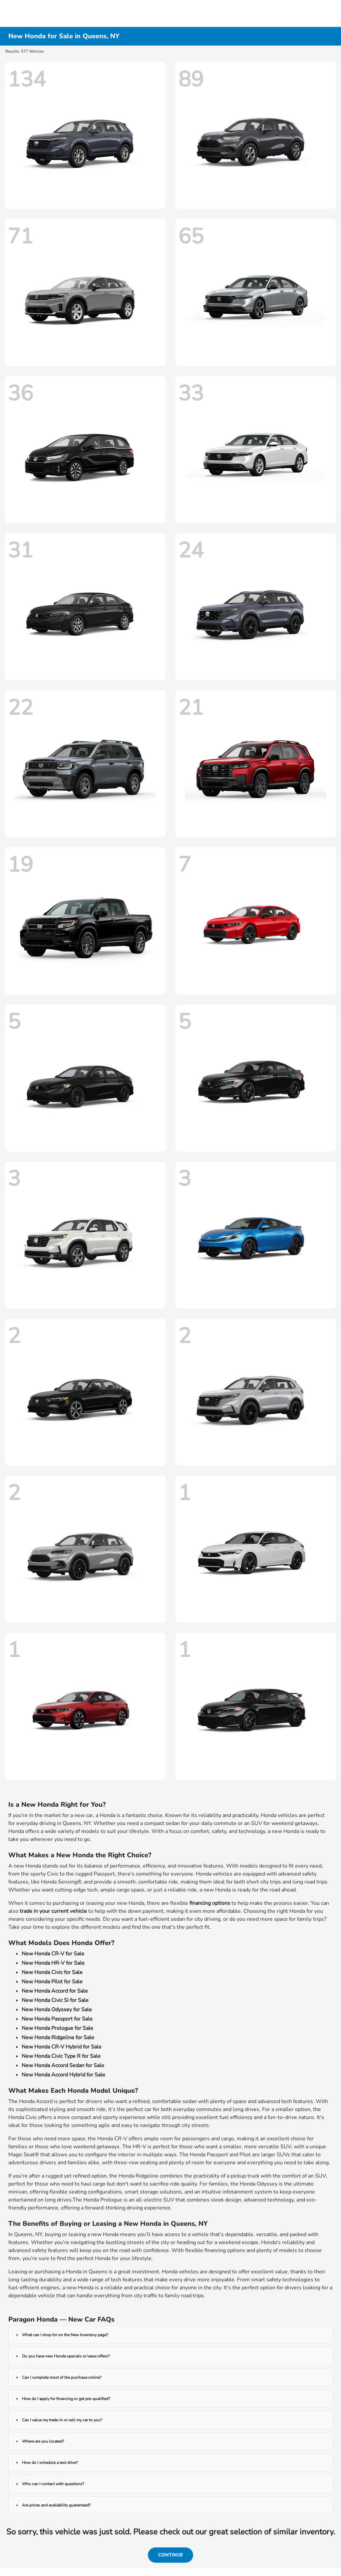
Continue (170, 2555)
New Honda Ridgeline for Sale (58, 2037)
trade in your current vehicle (53, 1911)
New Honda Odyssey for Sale (57, 2009)
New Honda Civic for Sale (52, 1972)
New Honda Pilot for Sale (52, 1981)
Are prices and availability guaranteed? (56, 2505)
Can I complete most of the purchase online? (61, 2377)
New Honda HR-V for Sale (53, 1963)
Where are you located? (43, 2441)
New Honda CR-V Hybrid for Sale (62, 2046)
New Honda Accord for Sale (55, 1991)
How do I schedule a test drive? (50, 2462)
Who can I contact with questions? (53, 2484)
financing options (209, 1903)
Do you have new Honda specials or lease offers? (66, 2356)
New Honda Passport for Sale (57, 2019)
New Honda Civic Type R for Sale (61, 2056)
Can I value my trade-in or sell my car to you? (62, 2420)
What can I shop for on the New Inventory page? (65, 2335)
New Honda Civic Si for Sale (55, 2000)
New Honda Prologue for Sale (57, 2028)
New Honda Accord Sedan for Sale (63, 2065)
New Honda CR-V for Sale (53, 1953)
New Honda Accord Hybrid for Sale (63, 2074)
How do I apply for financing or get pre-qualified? (66, 2398)
